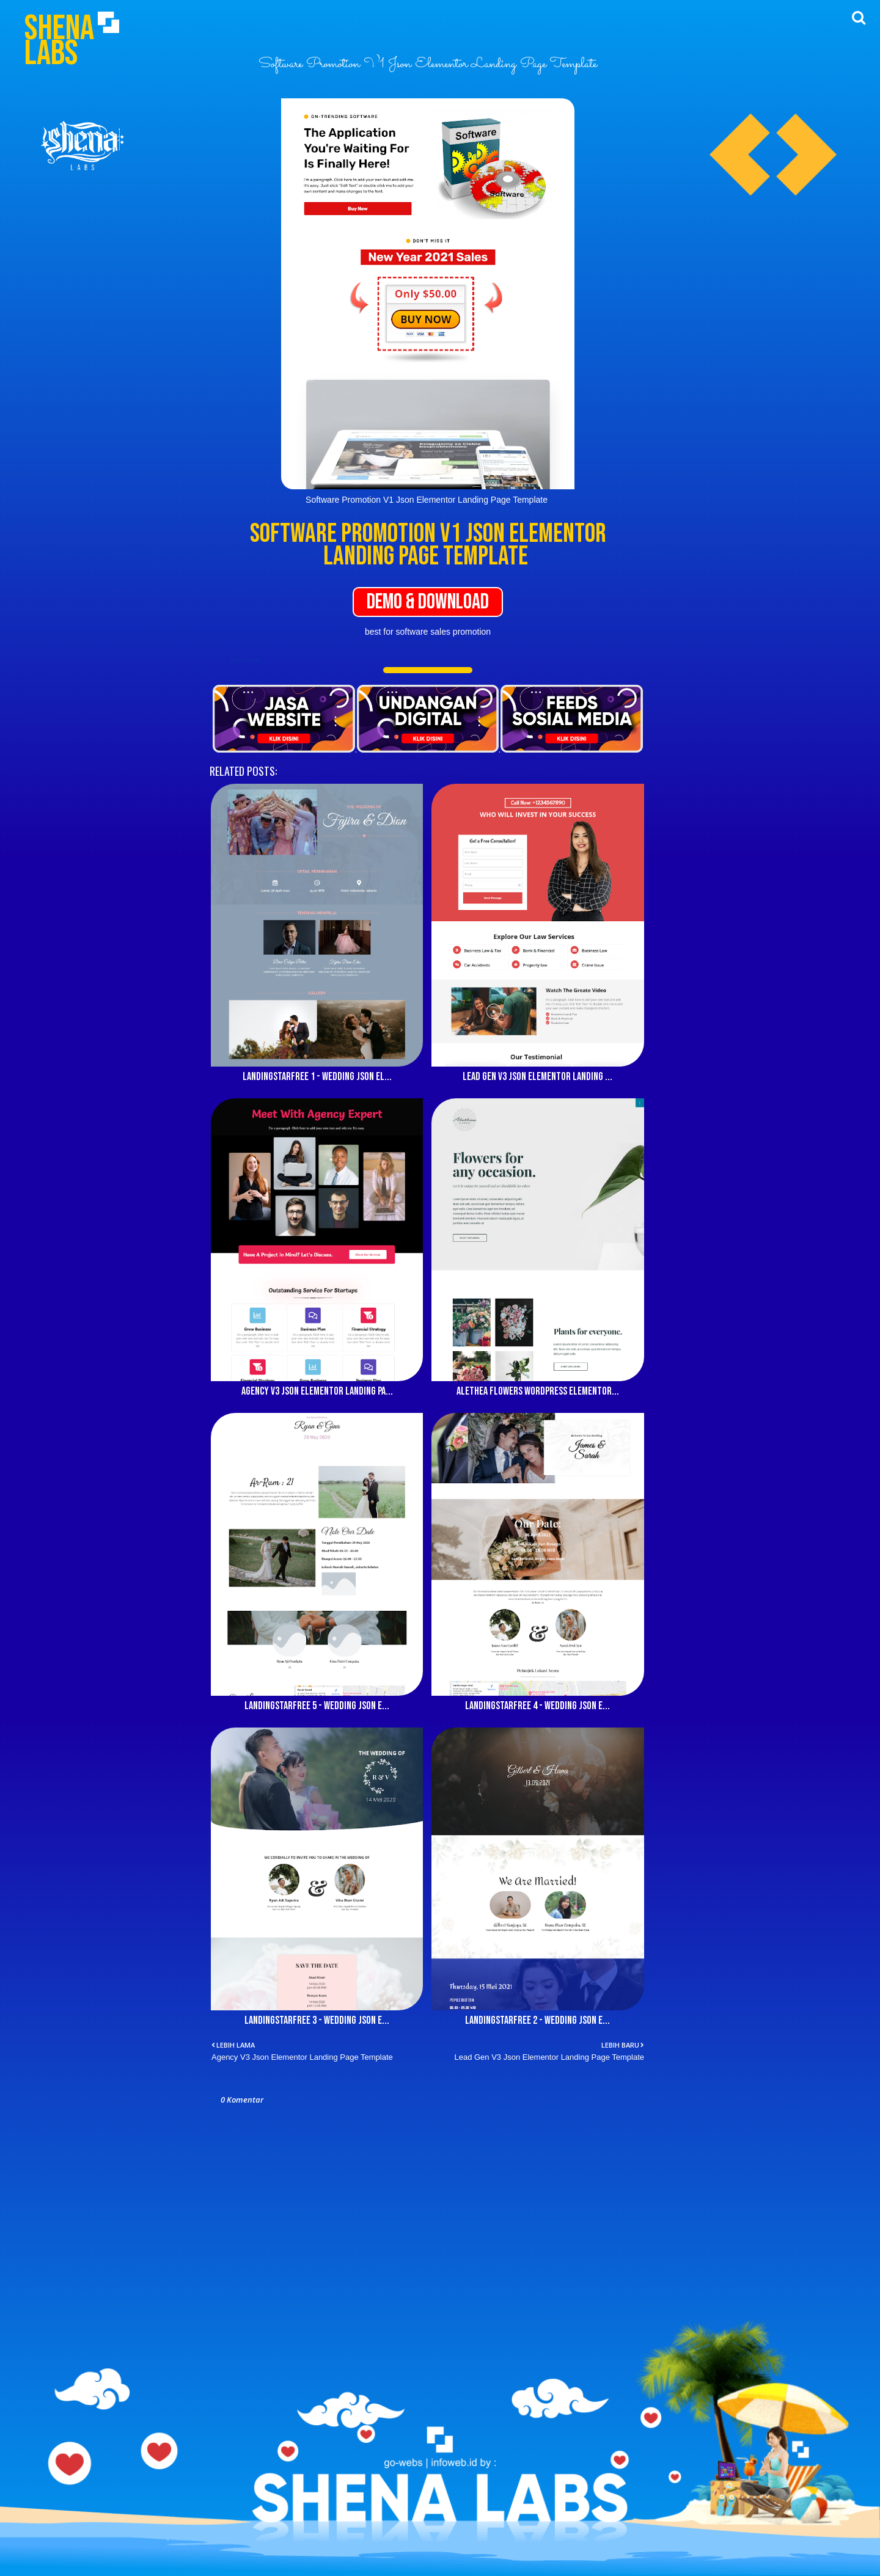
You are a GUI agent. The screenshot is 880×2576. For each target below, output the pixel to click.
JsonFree (245, 659)
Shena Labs (59, 41)
